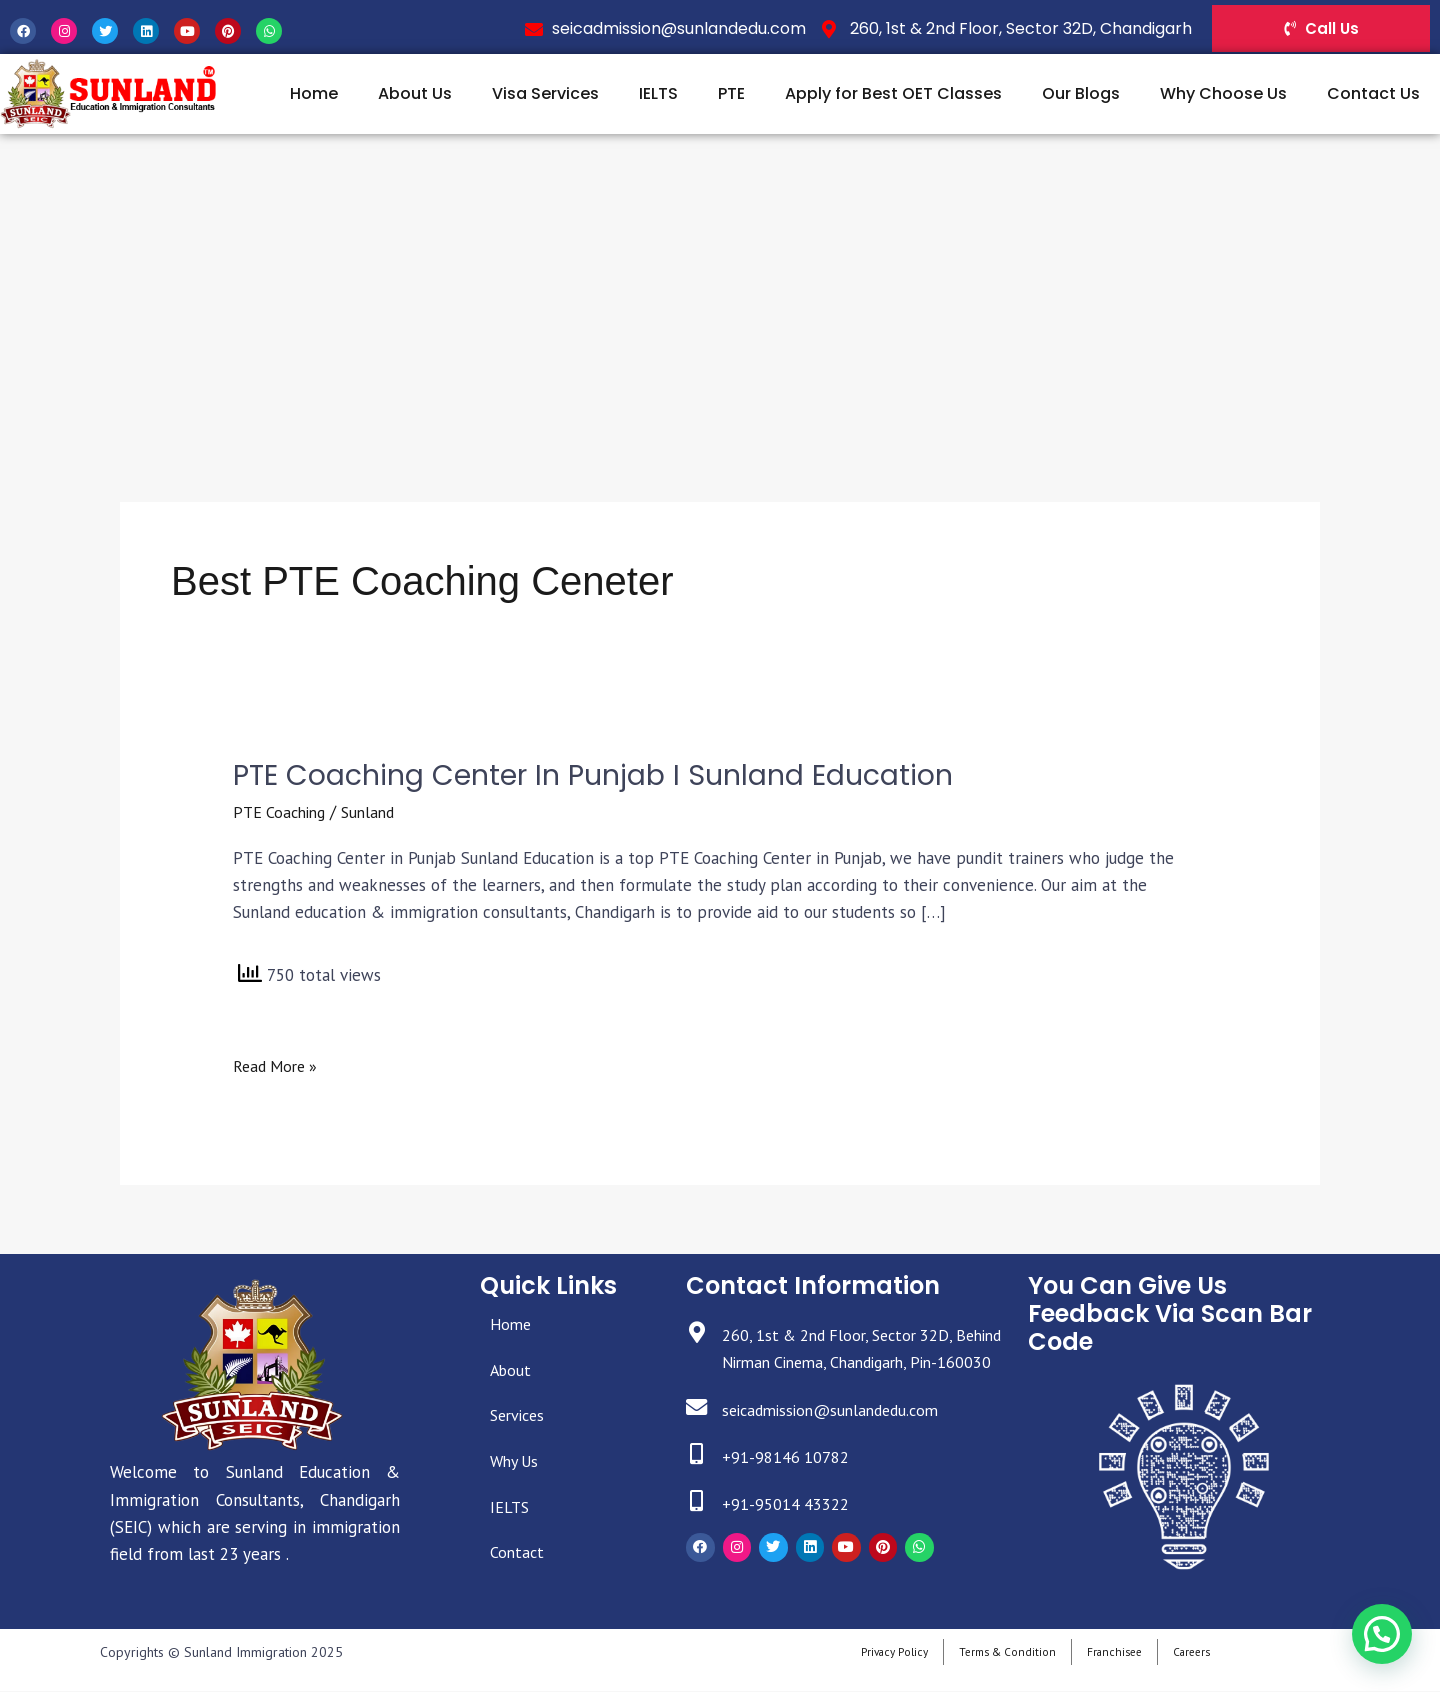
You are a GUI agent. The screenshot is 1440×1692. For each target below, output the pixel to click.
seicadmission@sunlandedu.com (842, 1438)
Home (314, 93)
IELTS (658, 93)
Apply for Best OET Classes (893, 93)
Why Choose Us (1223, 93)
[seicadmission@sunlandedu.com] (698, 1437)
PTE (731, 93)
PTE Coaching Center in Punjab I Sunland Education (611, 775)
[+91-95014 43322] (698, 1531)
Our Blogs (1081, 93)
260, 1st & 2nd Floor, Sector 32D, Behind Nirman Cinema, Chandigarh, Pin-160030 (854, 1363)
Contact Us (1373, 93)
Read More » (278, 1066)
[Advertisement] (720, 284)
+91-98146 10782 (790, 1485)
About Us (415, 93)
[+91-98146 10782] (698, 1484)
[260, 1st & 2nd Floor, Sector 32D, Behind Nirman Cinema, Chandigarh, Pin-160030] (698, 1335)
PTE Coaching (282, 813)
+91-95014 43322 (790, 1532)
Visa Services (545, 93)
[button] (1386, 1646)
